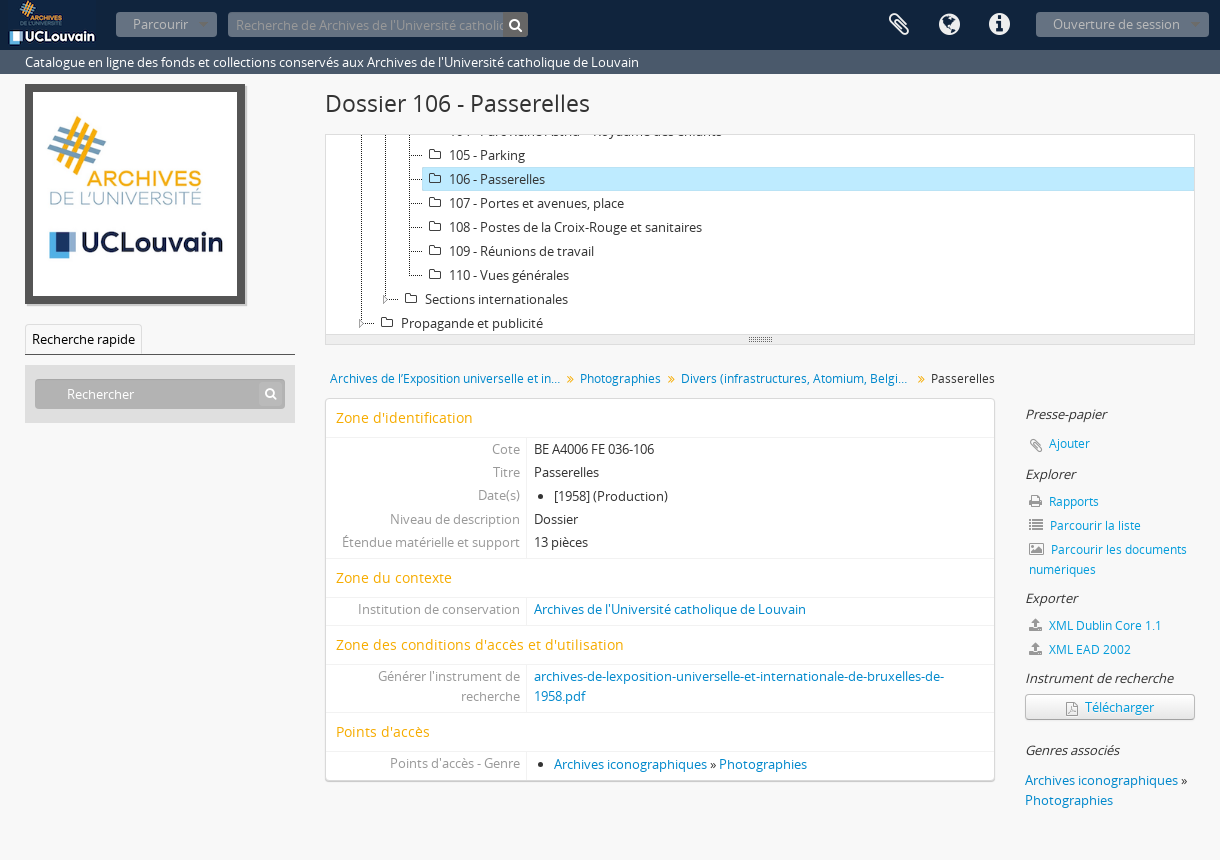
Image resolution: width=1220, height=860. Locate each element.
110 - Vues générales (496, 275)
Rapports (1064, 501)
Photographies (620, 378)
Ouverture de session (1116, 24)
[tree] (760, 235)
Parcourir (160, 24)
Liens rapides (999, 25)
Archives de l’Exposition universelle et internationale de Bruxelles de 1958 (447, 378)
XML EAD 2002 (1080, 649)
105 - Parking (474, 155)
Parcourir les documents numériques (1108, 559)
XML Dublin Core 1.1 (1095, 625)
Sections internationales (483, 299)
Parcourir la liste (1085, 525)
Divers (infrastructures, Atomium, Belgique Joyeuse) (798, 378)
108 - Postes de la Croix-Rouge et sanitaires (562, 227)
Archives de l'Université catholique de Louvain (670, 609)
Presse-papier (899, 25)
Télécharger (1110, 707)
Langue (949, 25)
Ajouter (1069, 443)
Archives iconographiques (630, 764)
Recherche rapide (83, 339)
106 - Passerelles (484, 179)
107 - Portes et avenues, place (523, 203)
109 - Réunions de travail (508, 251)
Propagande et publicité (459, 323)
